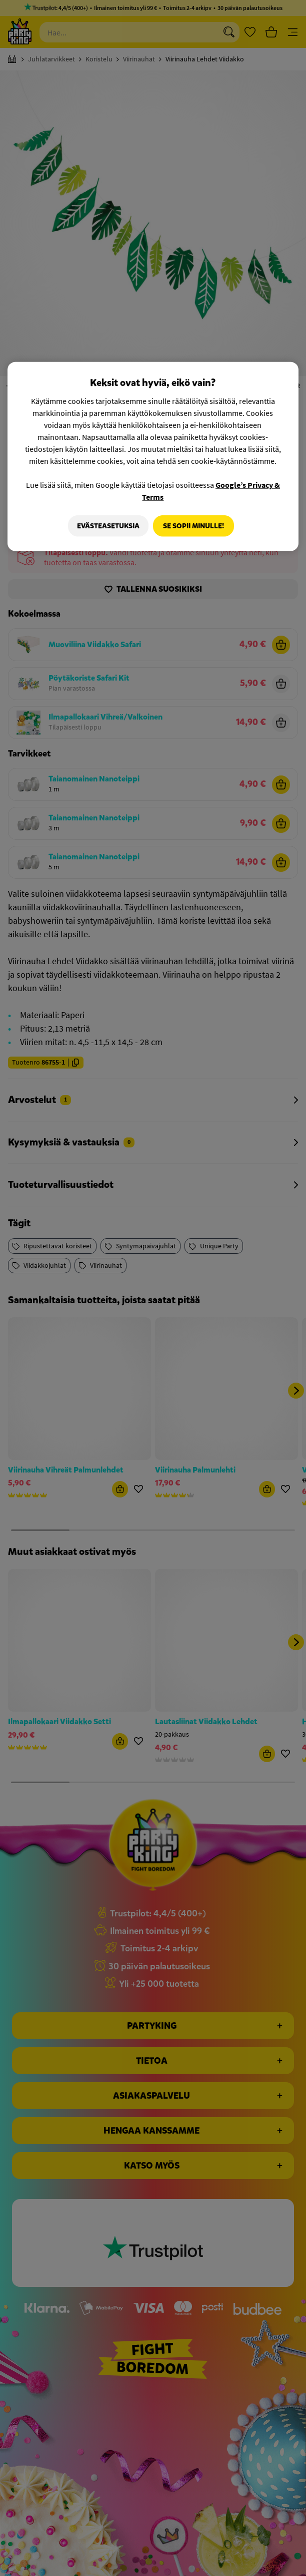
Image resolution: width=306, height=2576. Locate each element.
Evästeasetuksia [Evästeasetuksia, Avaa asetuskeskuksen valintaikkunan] (105, 525)
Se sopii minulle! (193, 525)
